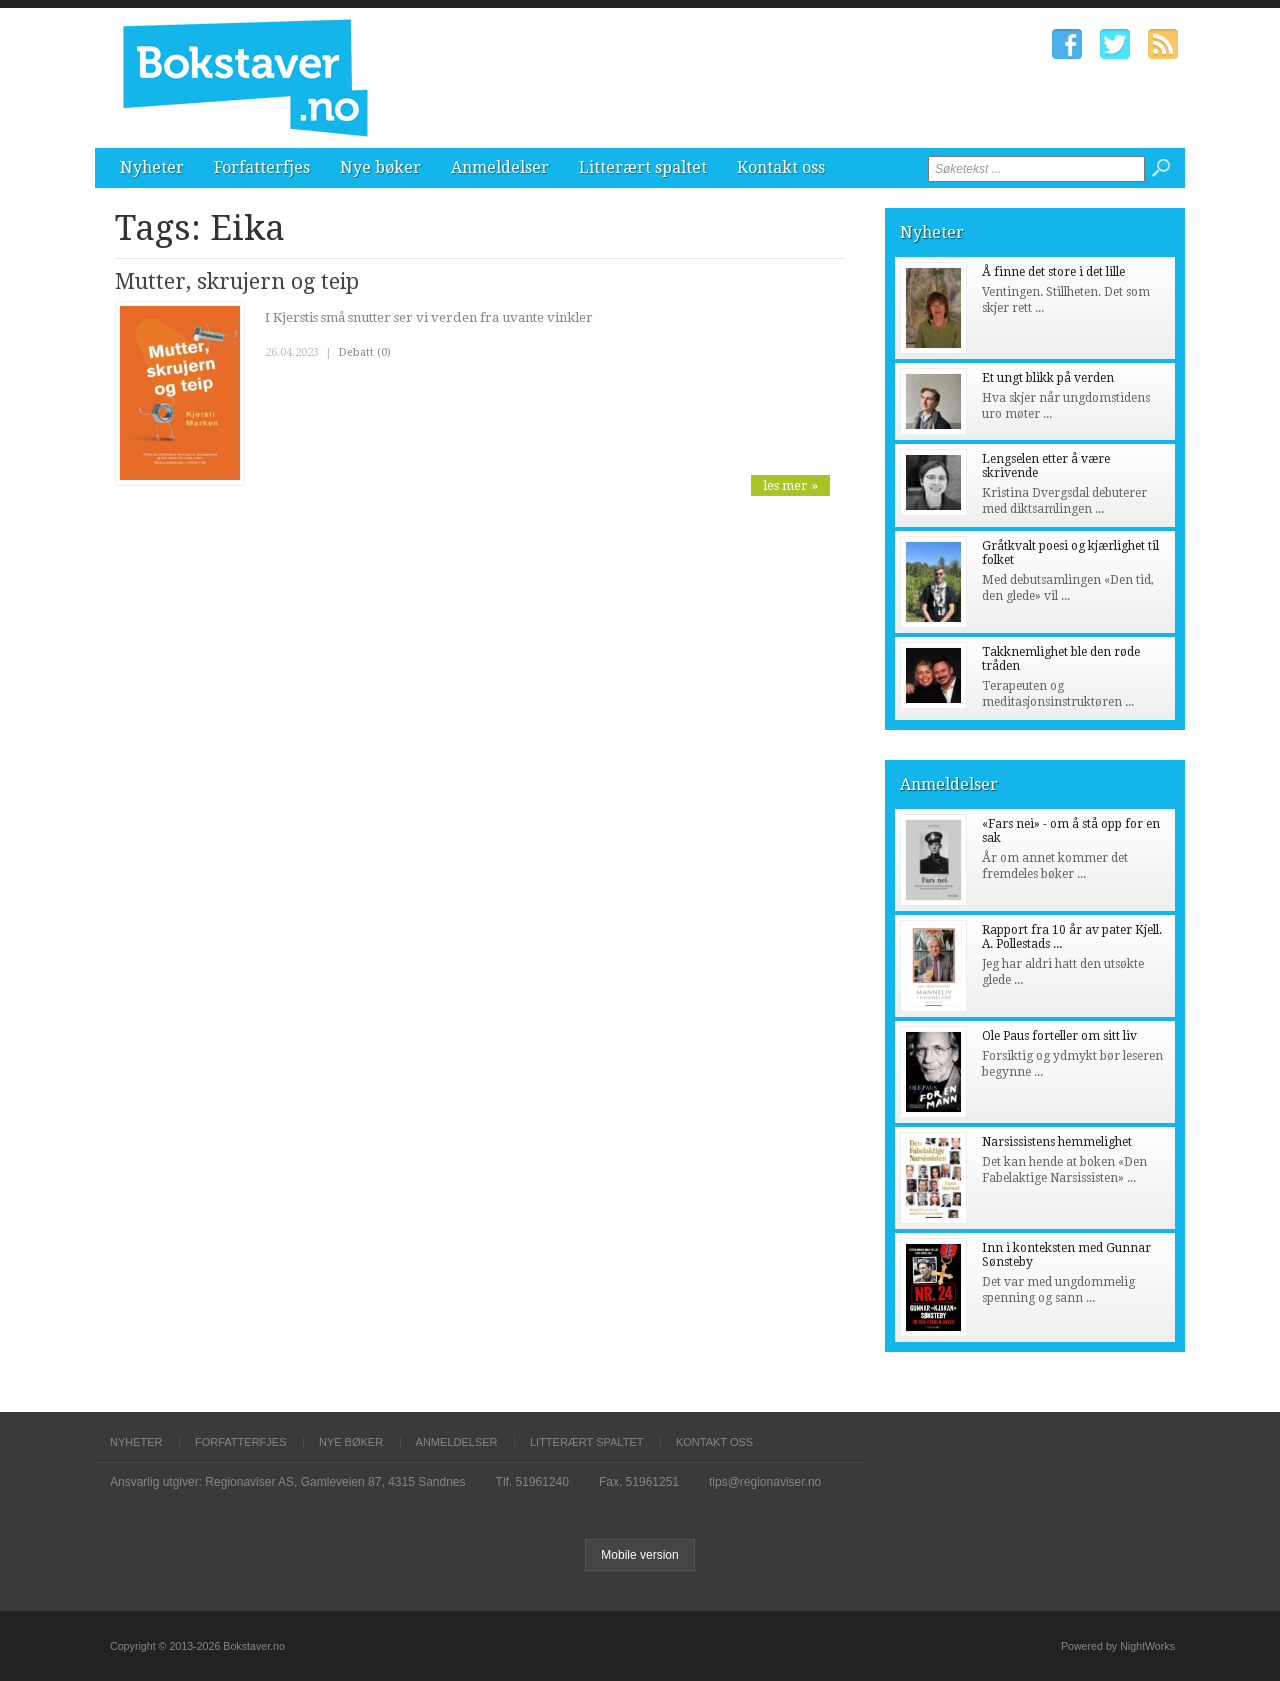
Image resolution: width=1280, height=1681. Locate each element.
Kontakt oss (781, 167)
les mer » (790, 485)
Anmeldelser (500, 167)
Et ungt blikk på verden (1048, 378)
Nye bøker (380, 167)
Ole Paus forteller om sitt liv (1059, 1036)
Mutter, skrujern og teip (237, 281)
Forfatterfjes (262, 167)
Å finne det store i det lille (1053, 272)
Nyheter (152, 167)
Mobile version (639, 1555)
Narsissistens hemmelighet (1057, 1142)
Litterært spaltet (643, 167)
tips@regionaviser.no (765, 1482)
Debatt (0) (364, 352)
